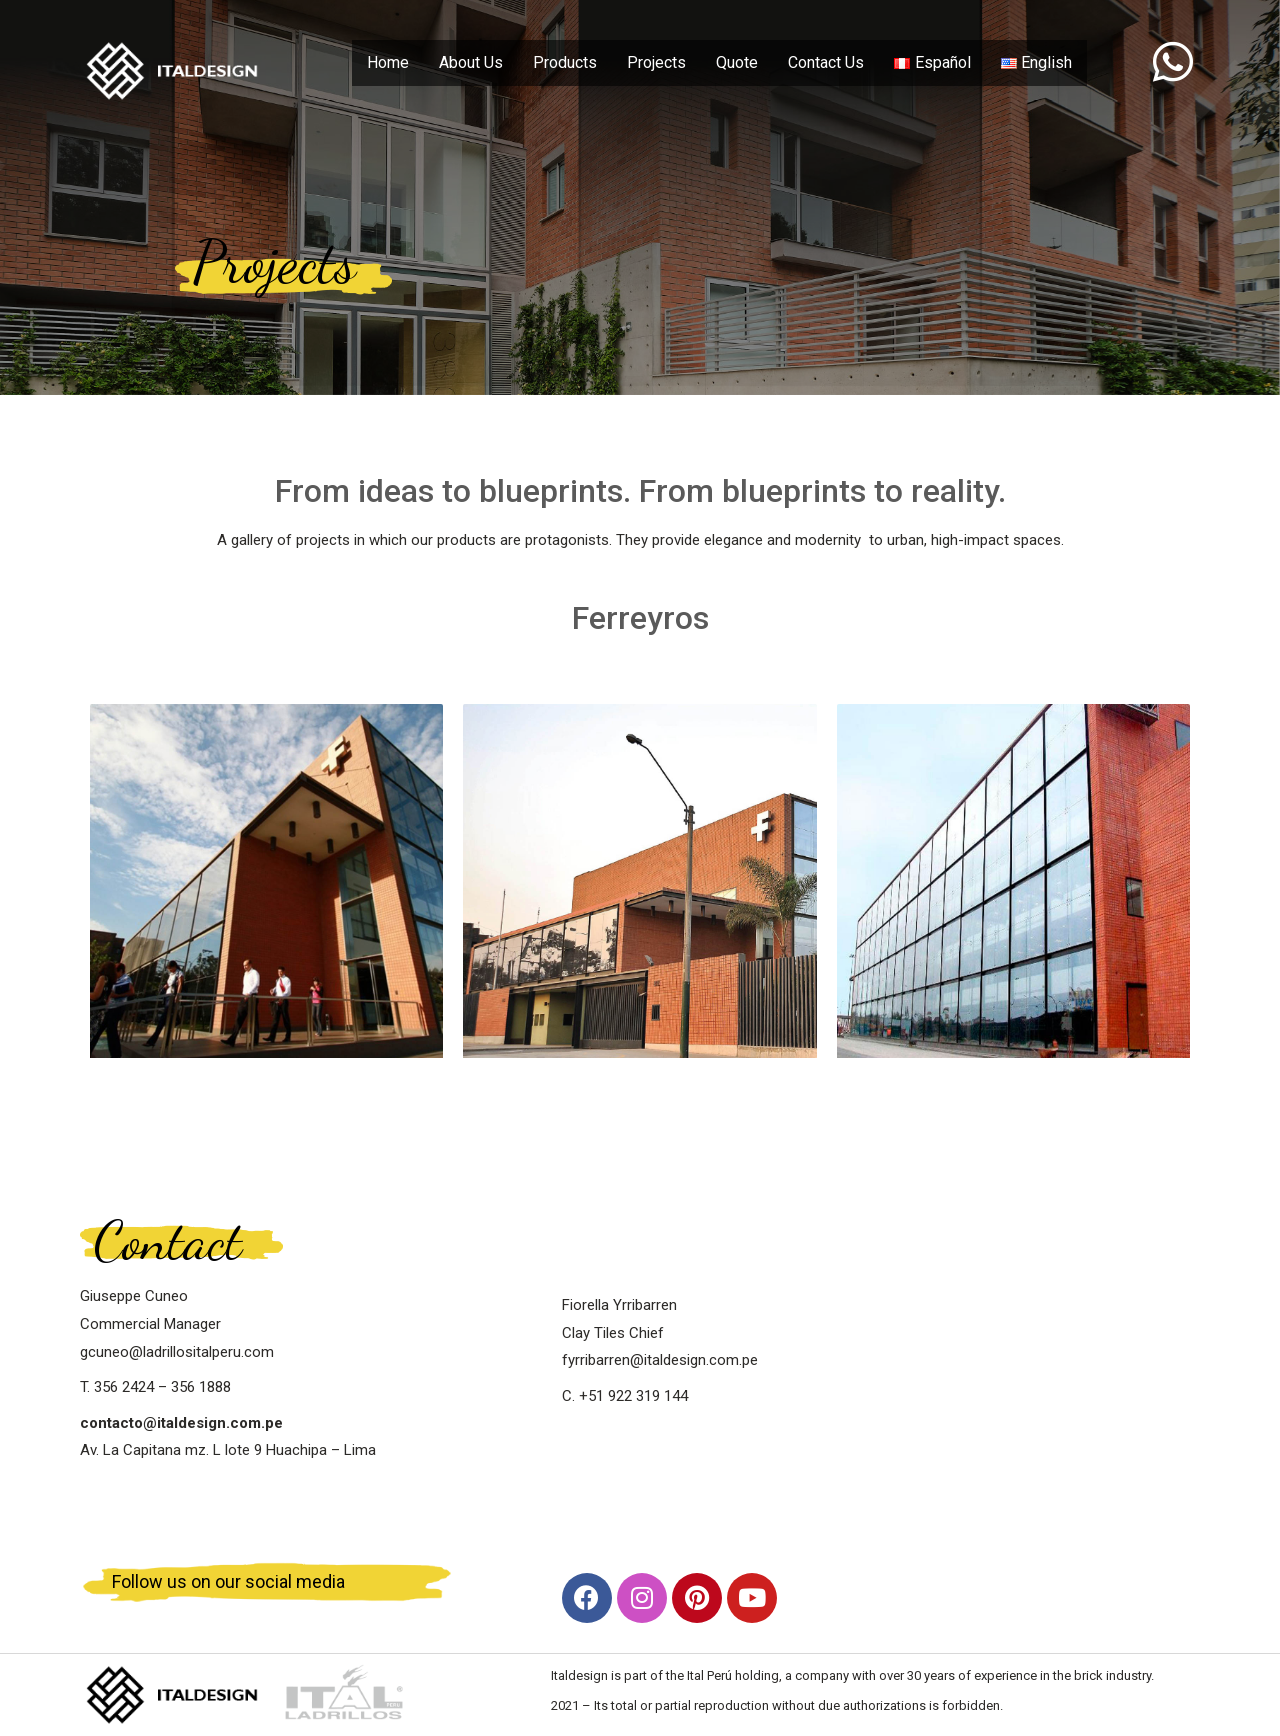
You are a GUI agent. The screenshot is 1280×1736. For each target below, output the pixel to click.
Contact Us (826, 62)
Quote (737, 62)
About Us (471, 62)
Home (388, 62)
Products (565, 62)
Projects (656, 62)
